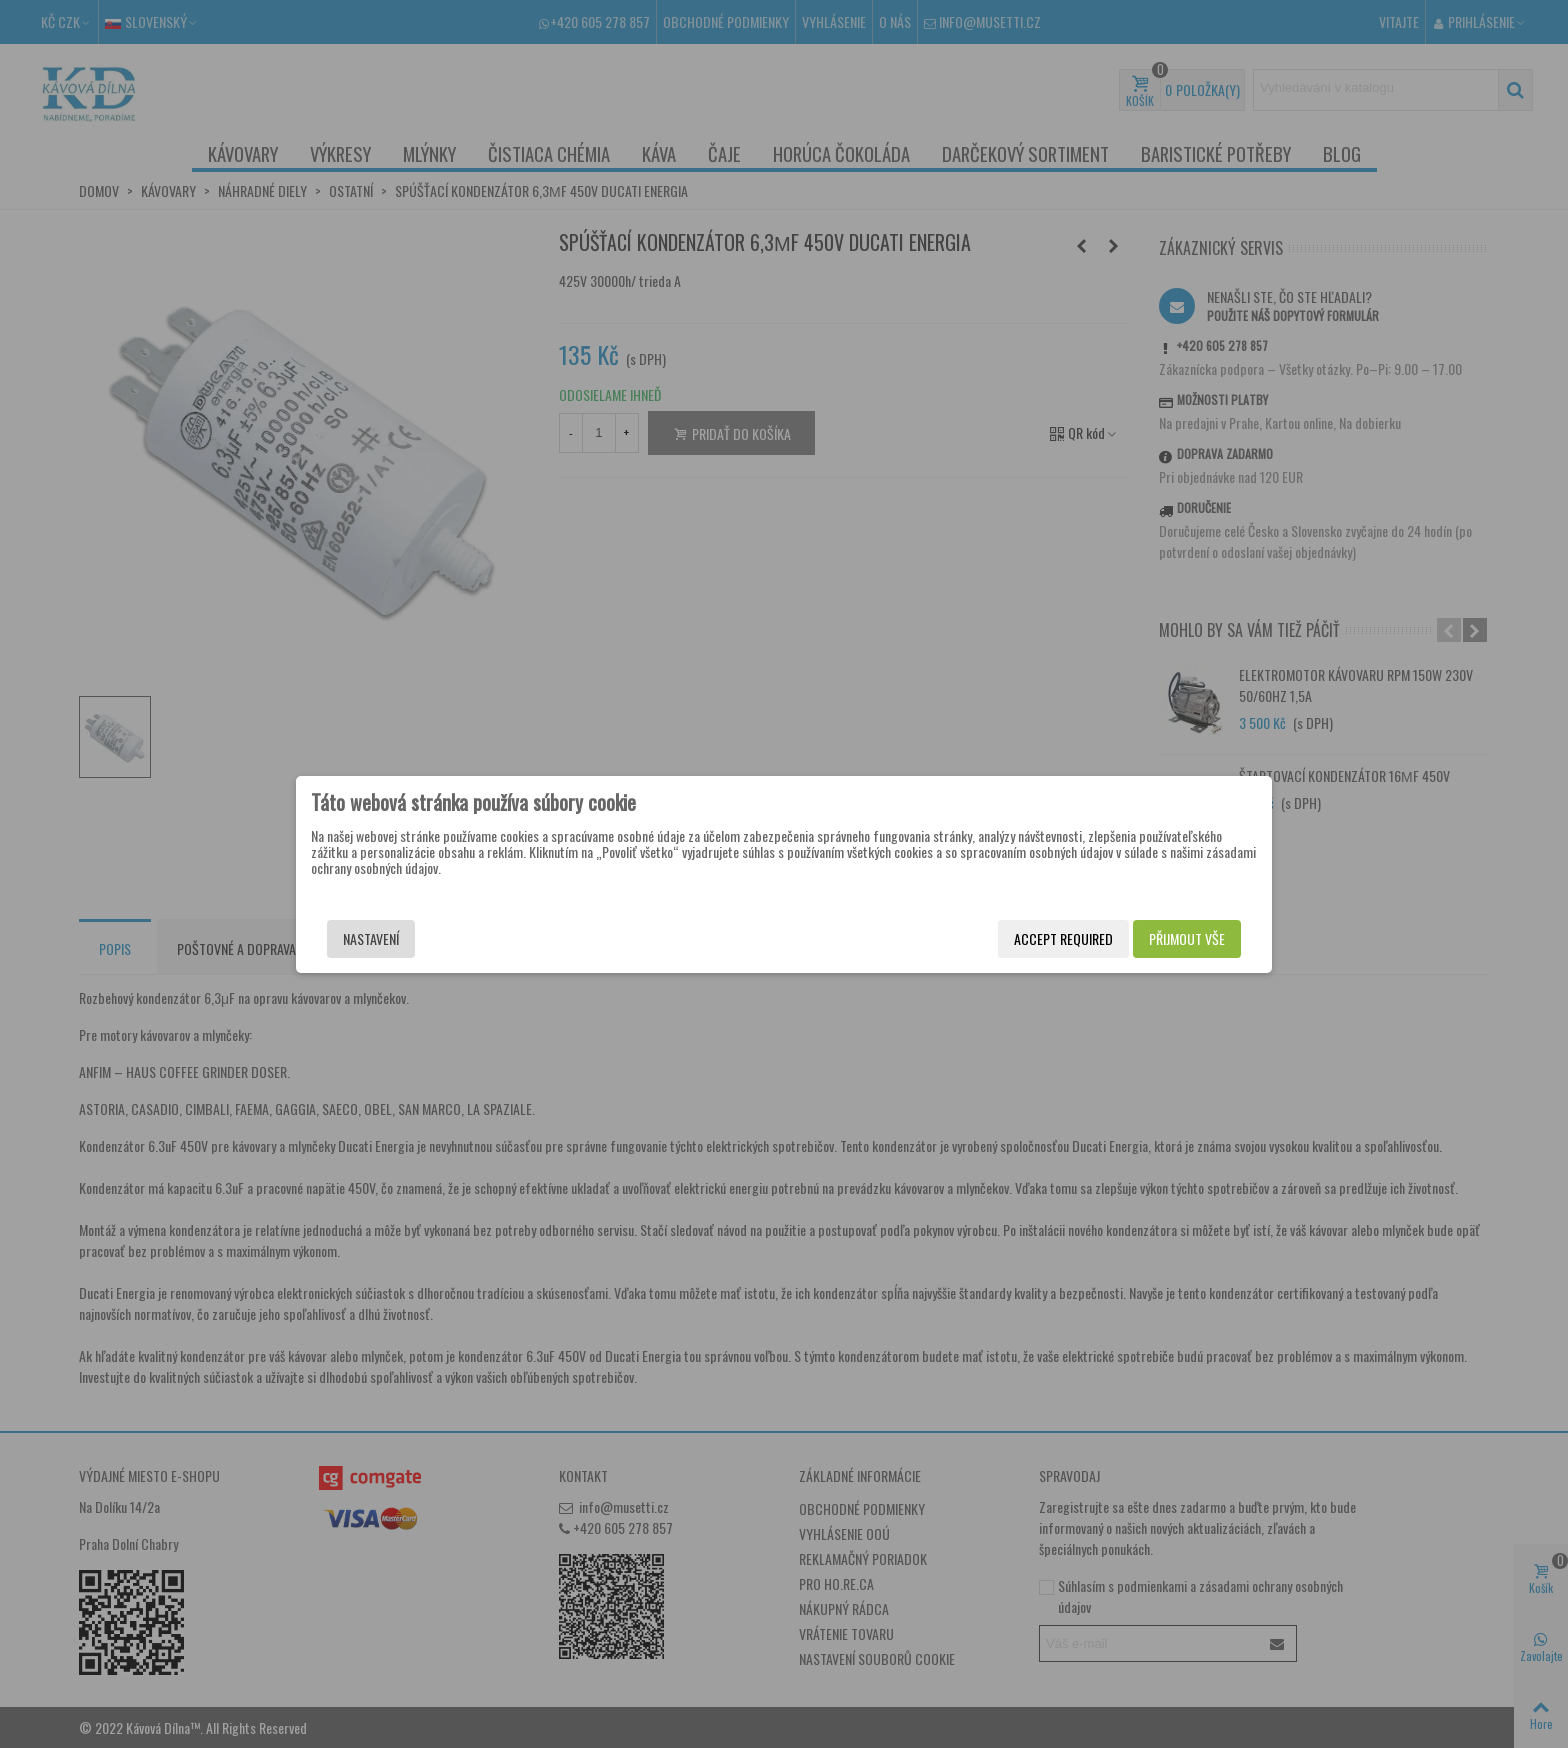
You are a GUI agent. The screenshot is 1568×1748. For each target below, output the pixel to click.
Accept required (1063, 938)
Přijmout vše (1187, 938)
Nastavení (371, 938)
